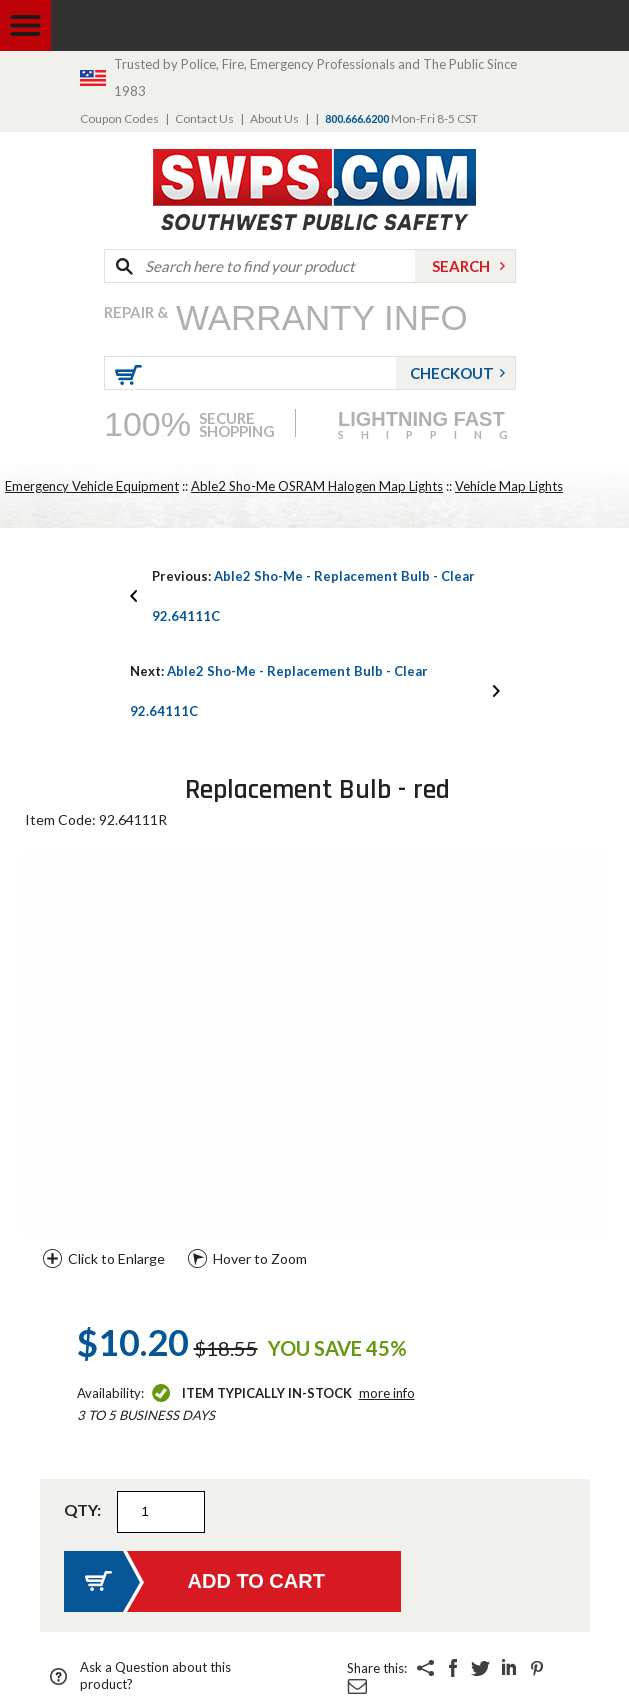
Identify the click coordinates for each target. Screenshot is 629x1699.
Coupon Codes (119, 118)
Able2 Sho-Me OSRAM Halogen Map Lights (317, 486)
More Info (387, 1393)
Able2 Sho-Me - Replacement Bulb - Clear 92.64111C (313, 596)
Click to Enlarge (116, 1258)
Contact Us (204, 118)
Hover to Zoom (260, 1258)
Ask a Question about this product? (155, 1675)
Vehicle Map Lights (509, 486)
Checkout (452, 373)
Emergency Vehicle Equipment (92, 486)
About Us (274, 118)
